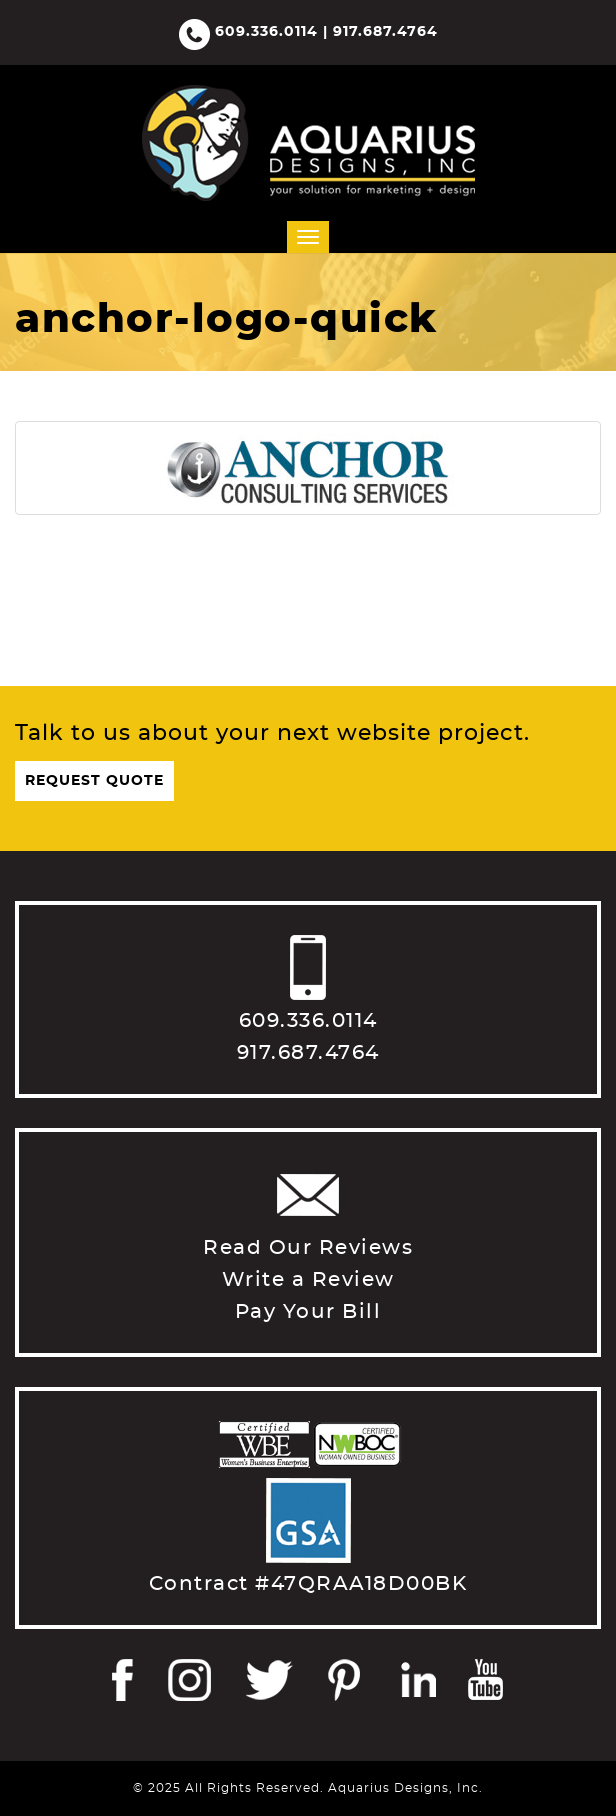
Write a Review (308, 1280)
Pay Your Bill (308, 1312)
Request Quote (94, 781)
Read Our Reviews (308, 1248)
